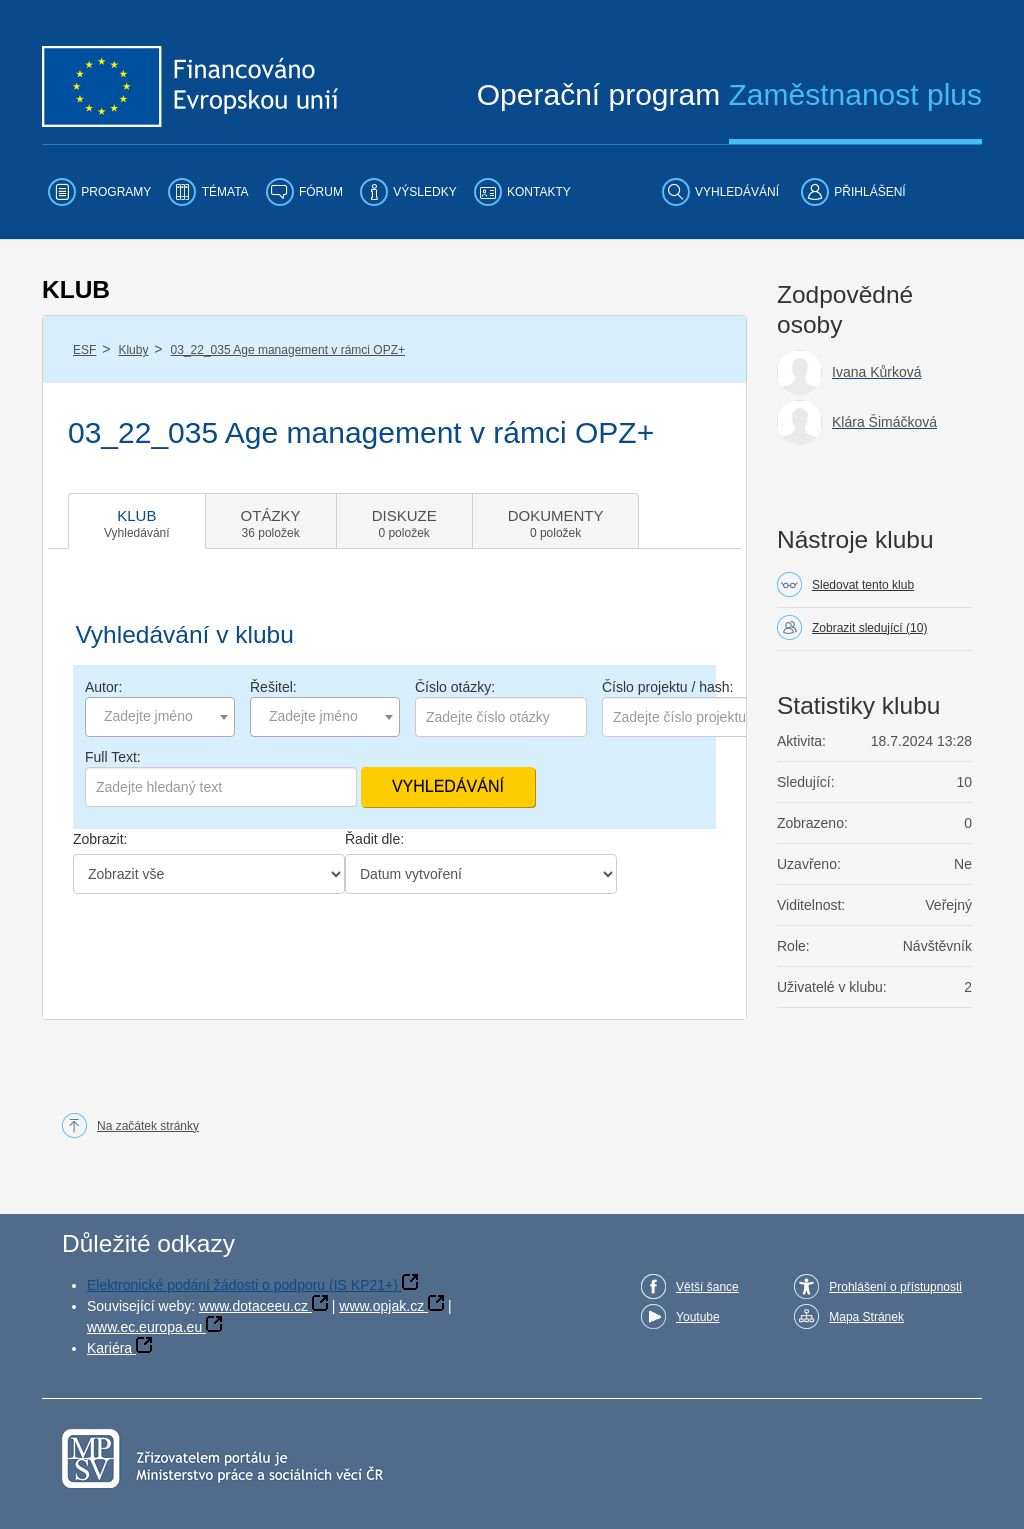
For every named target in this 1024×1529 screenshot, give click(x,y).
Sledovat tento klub (863, 585)
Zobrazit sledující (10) (869, 628)
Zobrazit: (100, 839)
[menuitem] (99, 192)
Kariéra (109, 1348)
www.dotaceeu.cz (253, 1306)
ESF (84, 350)
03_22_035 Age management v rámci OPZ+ (288, 350)
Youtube (698, 1317)
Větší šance (707, 1287)
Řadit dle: (374, 839)
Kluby (133, 350)
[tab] (137, 521)
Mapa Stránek (866, 1317)
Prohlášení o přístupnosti (895, 1287)
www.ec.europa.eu (144, 1327)
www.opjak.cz (381, 1306)
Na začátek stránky (148, 1126)
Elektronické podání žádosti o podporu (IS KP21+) (242, 1285)
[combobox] (160, 717)
